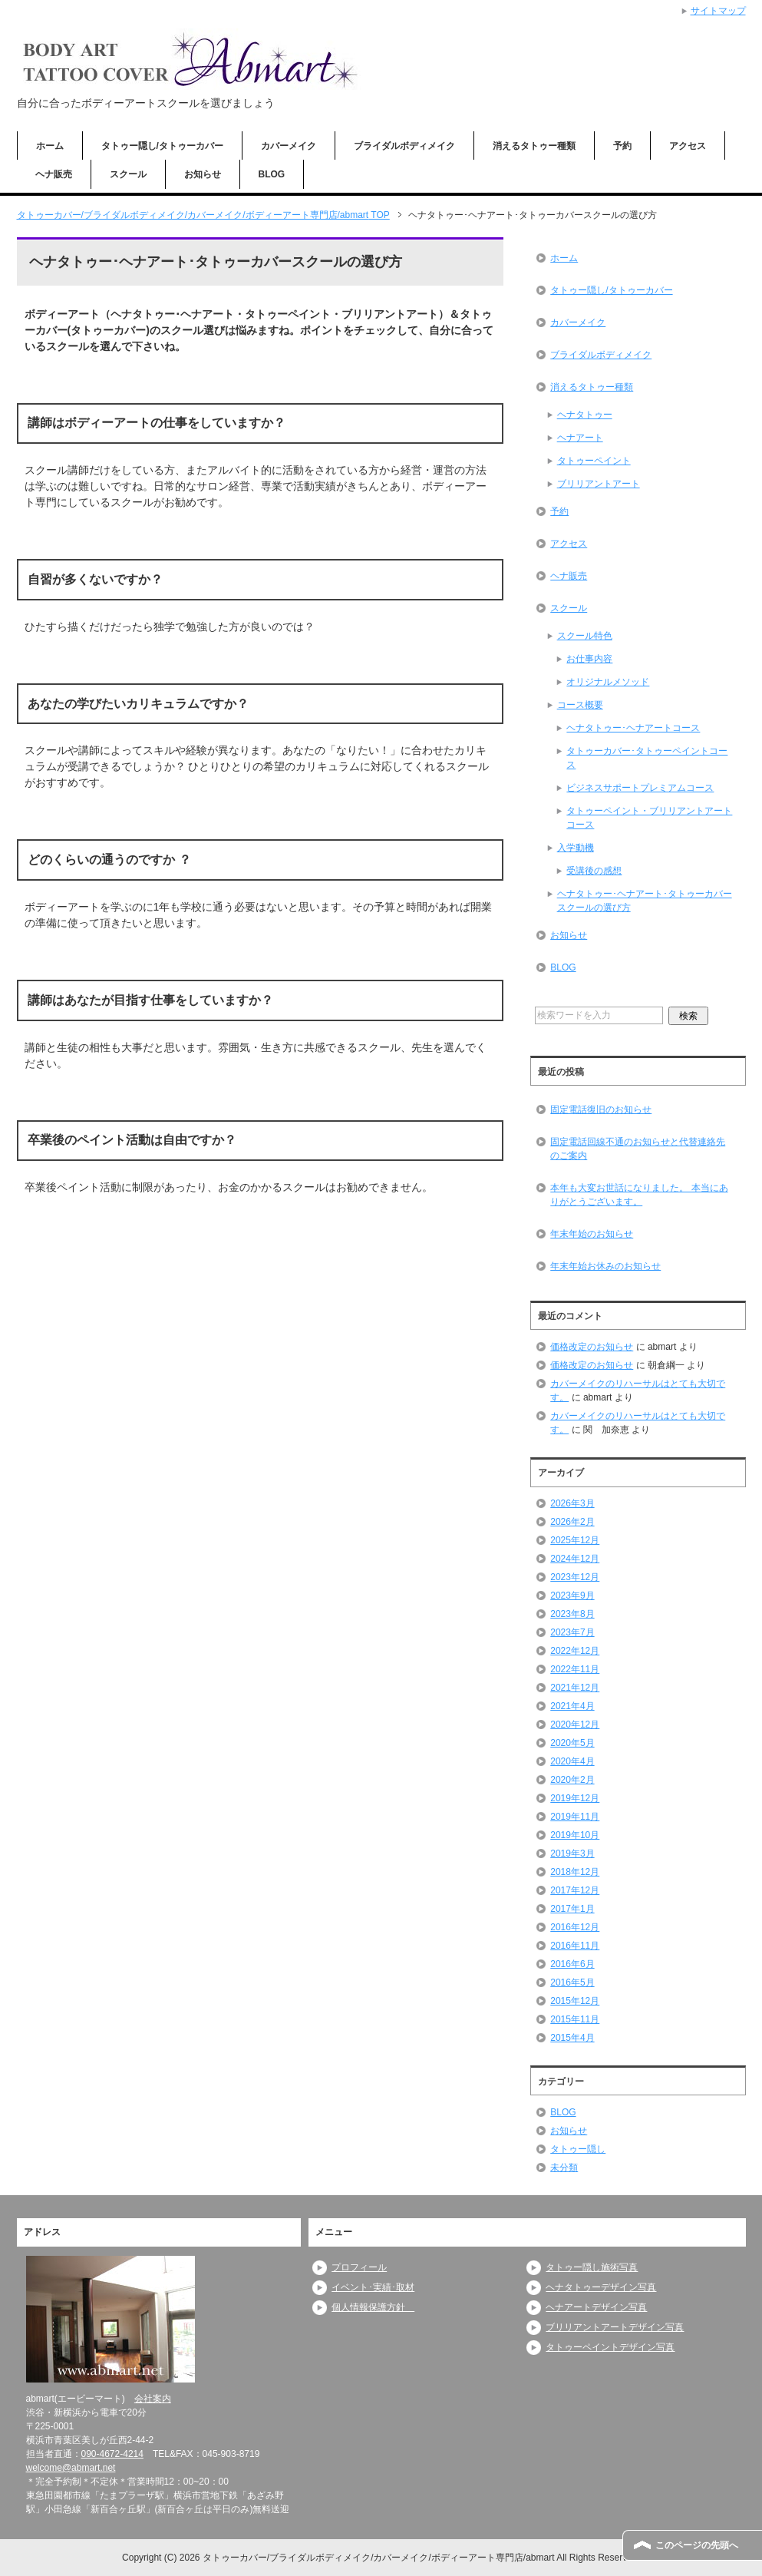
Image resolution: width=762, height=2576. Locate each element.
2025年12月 (574, 1540)
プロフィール (359, 2267)
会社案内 (152, 2398)
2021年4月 (572, 1706)
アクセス (687, 146)
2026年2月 (572, 1521)
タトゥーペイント (594, 460)
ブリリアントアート (598, 483)
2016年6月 (572, 1964)
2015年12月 (574, 2001)
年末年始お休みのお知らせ (605, 1266)
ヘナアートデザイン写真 (596, 2307)
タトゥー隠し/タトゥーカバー (162, 146)
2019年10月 (574, 1835)
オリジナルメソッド (607, 681)
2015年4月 (572, 2037)
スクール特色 (584, 635)
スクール (128, 174)
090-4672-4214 (112, 2454)
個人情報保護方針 (373, 2307)
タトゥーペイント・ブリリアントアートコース (649, 817)
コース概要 (580, 704)
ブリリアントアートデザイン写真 (615, 2327)
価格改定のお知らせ (591, 1346)
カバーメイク (288, 146)
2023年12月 (574, 1577)
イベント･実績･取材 (373, 2287)
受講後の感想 (594, 870)
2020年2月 (572, 1779)
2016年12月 (574, 1927)
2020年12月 (574, 1724)
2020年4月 (572, 1761)
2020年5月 (572, 1743)
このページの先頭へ (696, 2545)
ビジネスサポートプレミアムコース (640, 787)
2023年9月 (572, 1595)
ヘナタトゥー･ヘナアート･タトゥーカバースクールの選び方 (644, 900)
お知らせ (202, 174)
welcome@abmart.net (71, 2467)
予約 (622, 146)
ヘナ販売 (53, 174)
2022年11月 (574, 1669)
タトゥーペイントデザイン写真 (610, 2347)
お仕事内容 (589, 658)
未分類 (564, 2167)
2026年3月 (572, 1503)
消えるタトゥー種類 (534, 146)
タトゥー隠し (577, 2149)
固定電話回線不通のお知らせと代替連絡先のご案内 (637, 1148)
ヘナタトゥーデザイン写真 (601, 2287)
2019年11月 (574, 1816)
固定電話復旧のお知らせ (600, 1109)
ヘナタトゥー (584, 414)
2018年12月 (574, 1872)
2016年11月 (574, 1945)
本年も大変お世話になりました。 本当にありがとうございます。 (638, 1194)
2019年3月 (572, 1853)
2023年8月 (572, 1614)
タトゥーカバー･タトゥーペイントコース (646, 758)
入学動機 (575, 847)
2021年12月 (574, 1687)
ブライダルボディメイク (404, 146)
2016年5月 (572, 1982)
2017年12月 (574, 1890)
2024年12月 (574, 1558)
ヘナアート (580, 437)
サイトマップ (718, 10)
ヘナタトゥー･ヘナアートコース (633, 728)
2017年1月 (572, 1908)
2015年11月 (574, 2019)
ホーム (50, 146)
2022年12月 (574, 1650)
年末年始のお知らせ (591, 1233)
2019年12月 (574, 1798)
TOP (203, 215)
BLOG (272, 174)
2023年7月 (572, 1632)
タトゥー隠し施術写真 (592, 2267)
